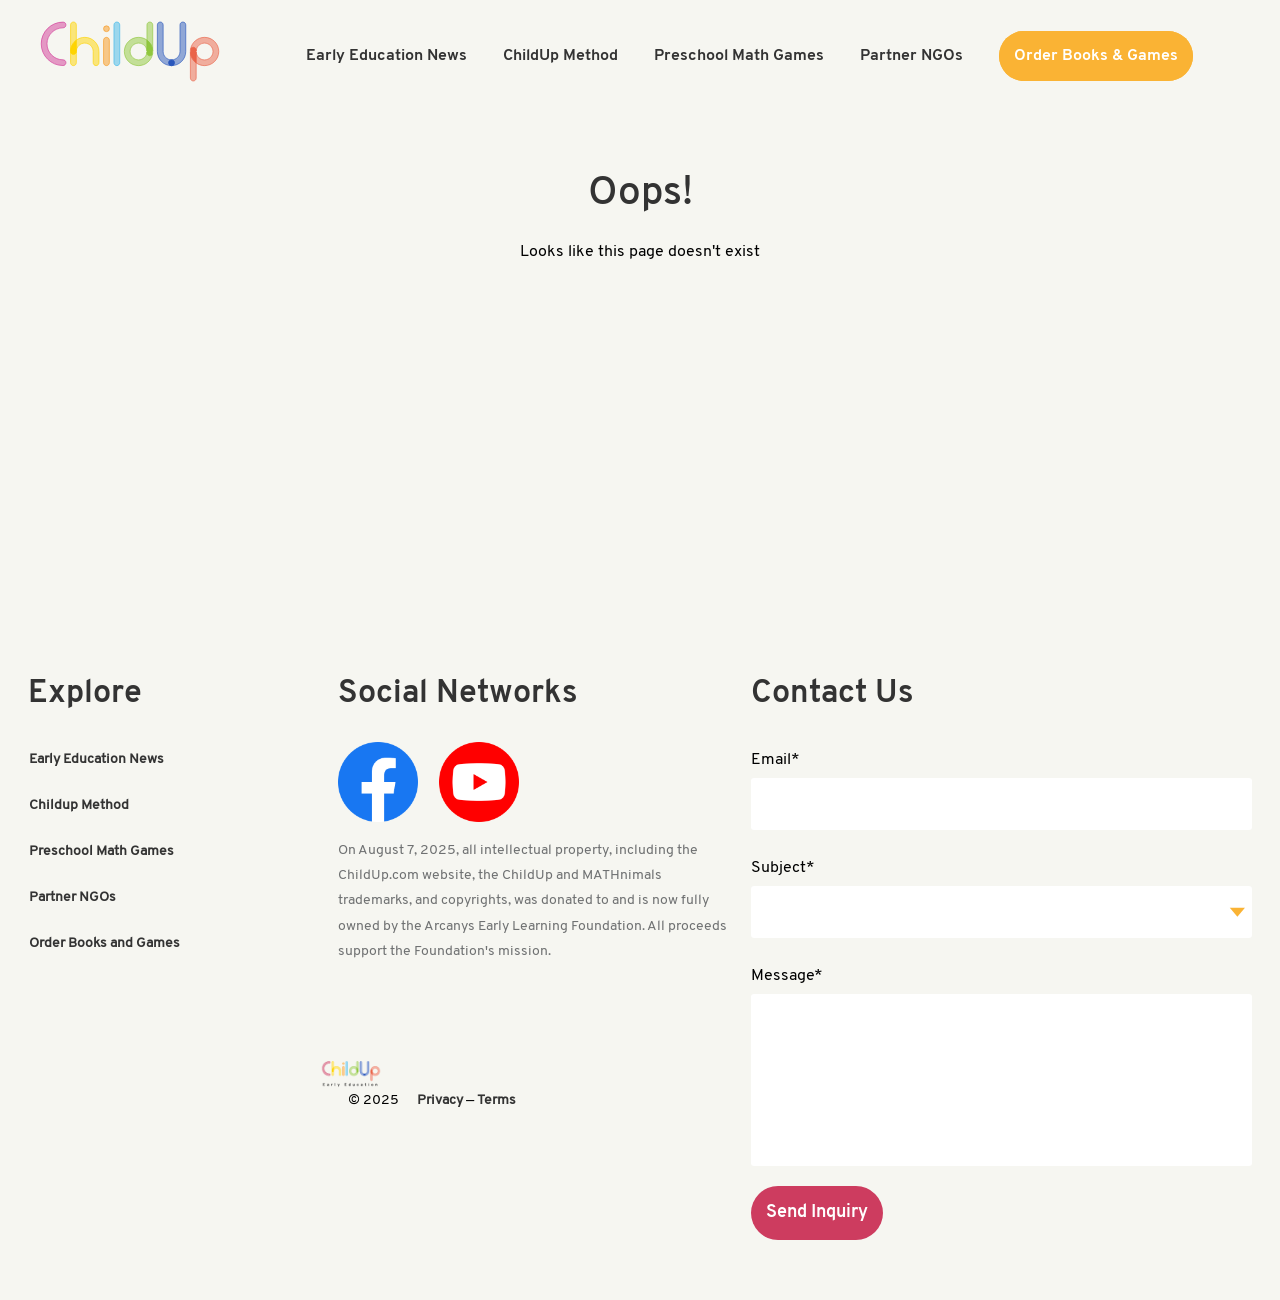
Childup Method (79, 805)
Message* (787, 976)
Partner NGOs (72, 897)
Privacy (440, 1100)
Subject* (783, 868)
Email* (775, 760)
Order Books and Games (104, 943)
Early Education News (96, 759)
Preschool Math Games (101, 851)
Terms (496, 1100)
